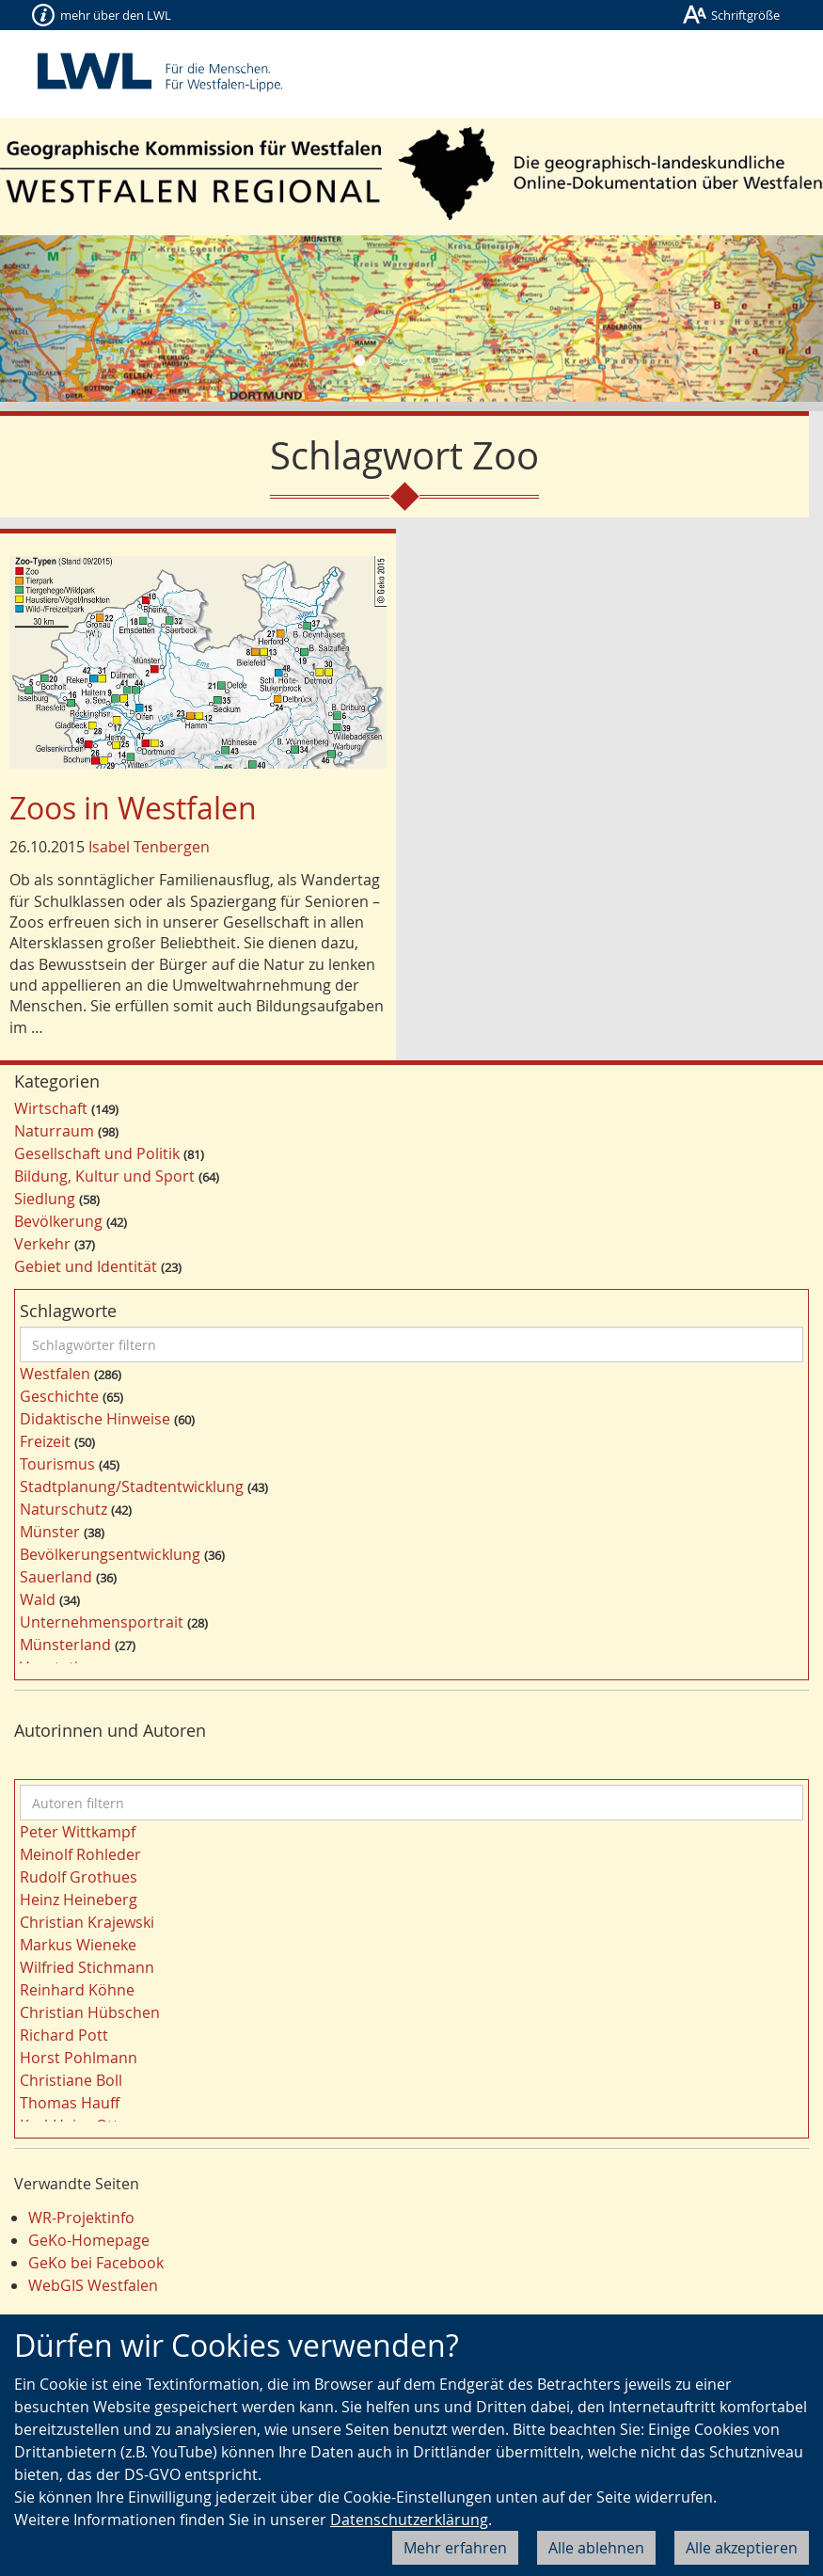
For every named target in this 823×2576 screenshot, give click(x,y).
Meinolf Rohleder (80, 1854)
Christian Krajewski (87, 1922)
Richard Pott (64, 2035)
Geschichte (59, 1396)
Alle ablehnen (596, 2547)
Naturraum (54, 1131)
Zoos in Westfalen (133, 807)
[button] (61, 318)
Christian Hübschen (90, 2012)
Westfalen (55, 1373)
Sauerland (56, 1576)
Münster (50, 1531)
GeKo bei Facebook (96, 2262)
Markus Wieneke (78, 1944)
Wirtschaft (50, 1108)
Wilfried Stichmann (87, 1967)
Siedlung (44, 1198)
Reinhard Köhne (77, 1990)
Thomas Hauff (69, 2102)
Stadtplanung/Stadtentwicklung (132, 1486)
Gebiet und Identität (85, 1266)
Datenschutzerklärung (409, 2519)
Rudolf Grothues (78, 1877)
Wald (37, 1599)
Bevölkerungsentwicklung (110, 1554)
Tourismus (57, 1464)
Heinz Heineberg (78, 1899)
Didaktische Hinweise (95, 1418)
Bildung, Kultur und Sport (104, 1176)
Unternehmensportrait (101, 1622)
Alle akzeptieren (742, 2547)
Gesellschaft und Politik (97, 1153)
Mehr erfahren (455, 2547)
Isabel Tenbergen (149, 846)
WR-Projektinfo (81, 2217)
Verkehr (42, 1243)
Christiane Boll (71, 2080)
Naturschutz (63, 1509)
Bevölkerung (58, 1221)
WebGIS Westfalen (93, 2285)
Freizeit (45, 1441)
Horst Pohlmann (78, 2057)
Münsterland (65, 1644)
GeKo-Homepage (89, 2240)
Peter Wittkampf (77, 1831)
